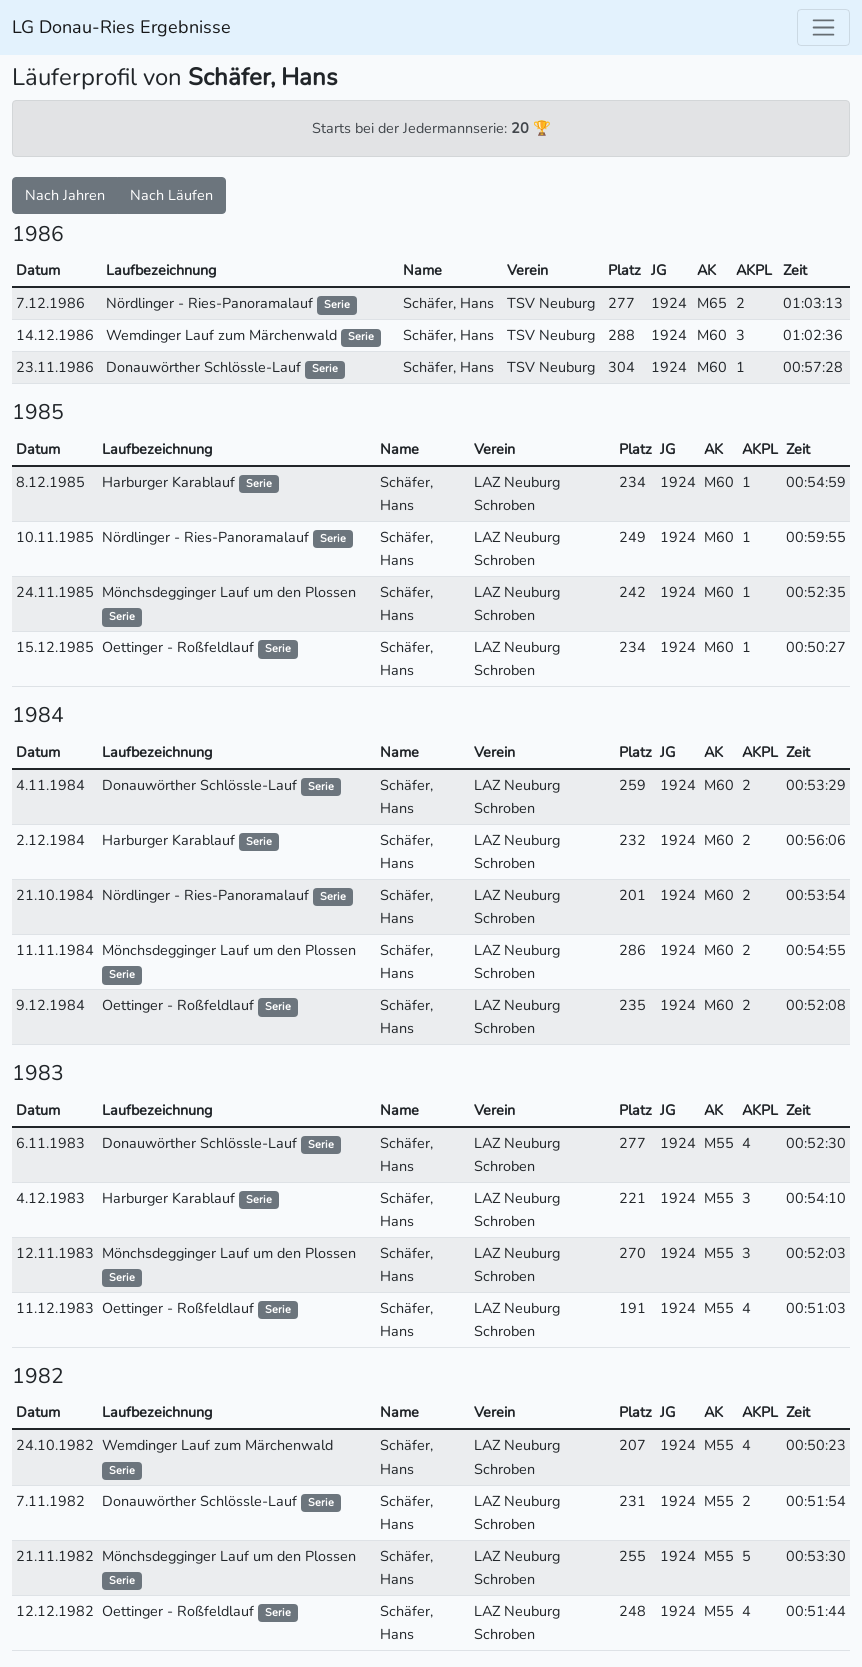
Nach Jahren (65, 195)
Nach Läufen (171, 195)
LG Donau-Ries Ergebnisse (121, 27)
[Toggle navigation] (823, 27)
